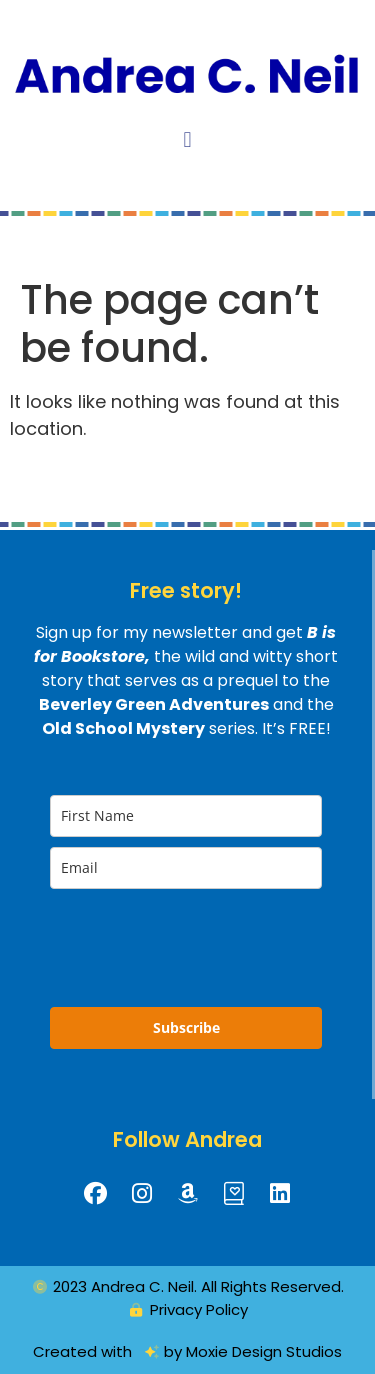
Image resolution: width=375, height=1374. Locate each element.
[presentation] (168, 939)
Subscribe (186, 1027)
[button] (187, 139)
